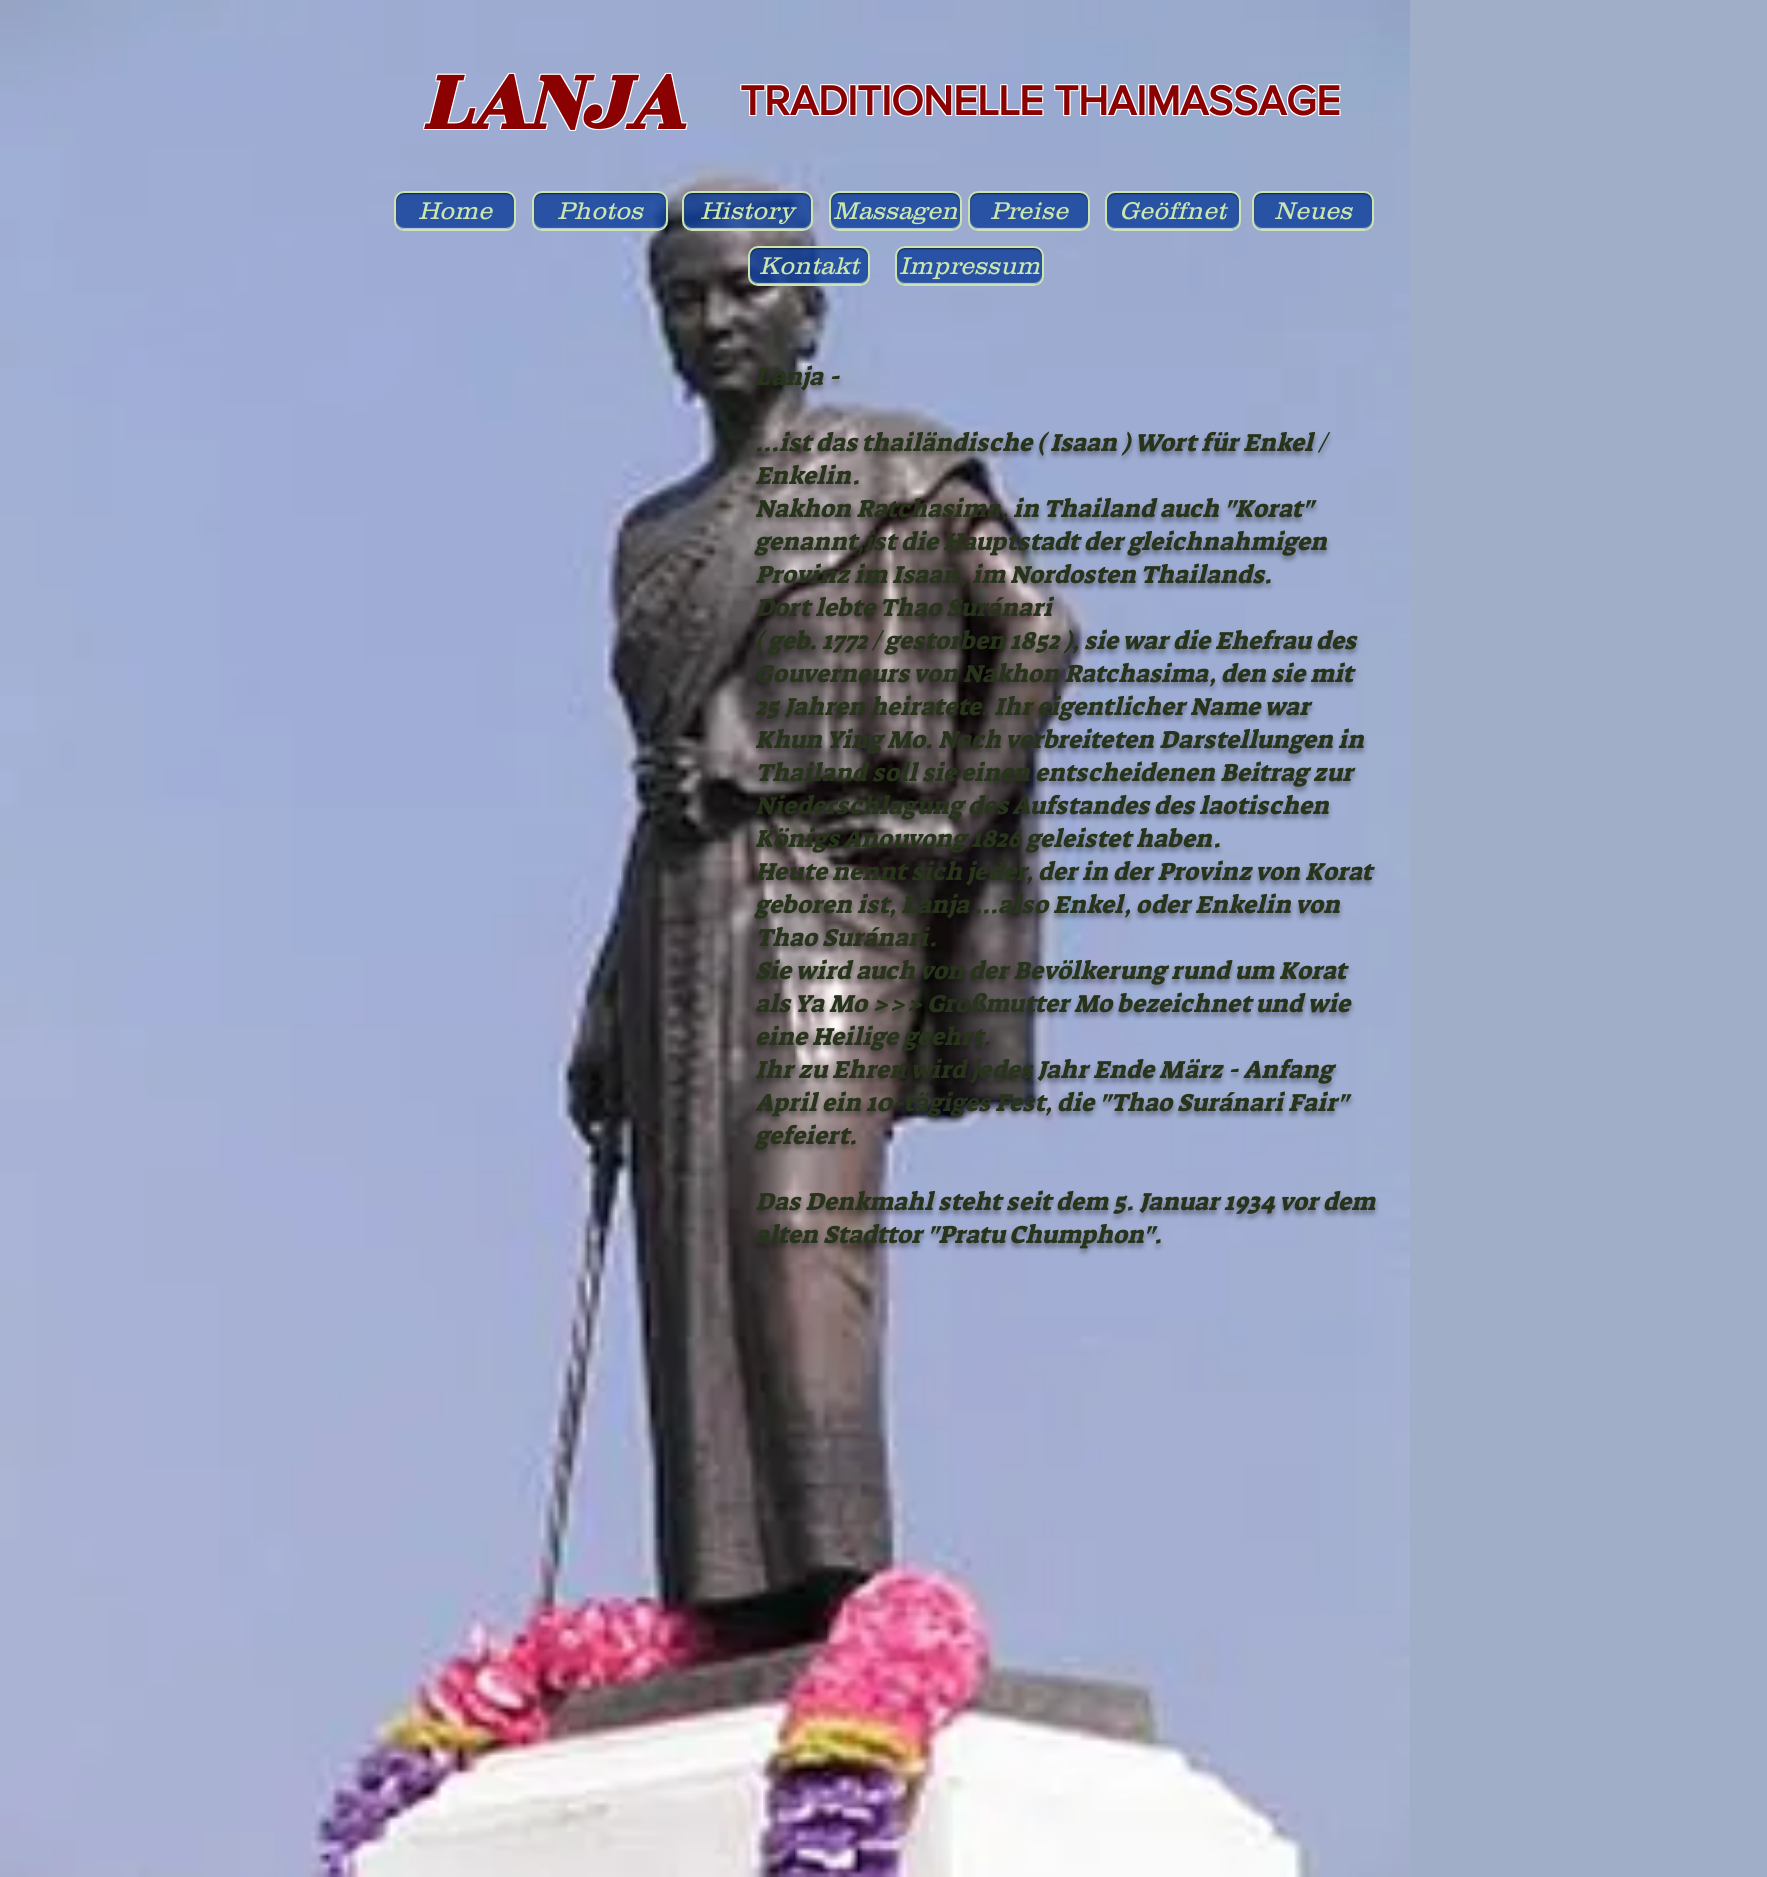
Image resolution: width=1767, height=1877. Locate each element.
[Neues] (1313, 211)
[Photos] (600, 211)
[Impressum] (969, 266)
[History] (747, 211)
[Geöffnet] (1173, 211)
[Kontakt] (809, 266)
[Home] (455, 211)
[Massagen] (895, 211)
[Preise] (1029, 211)
